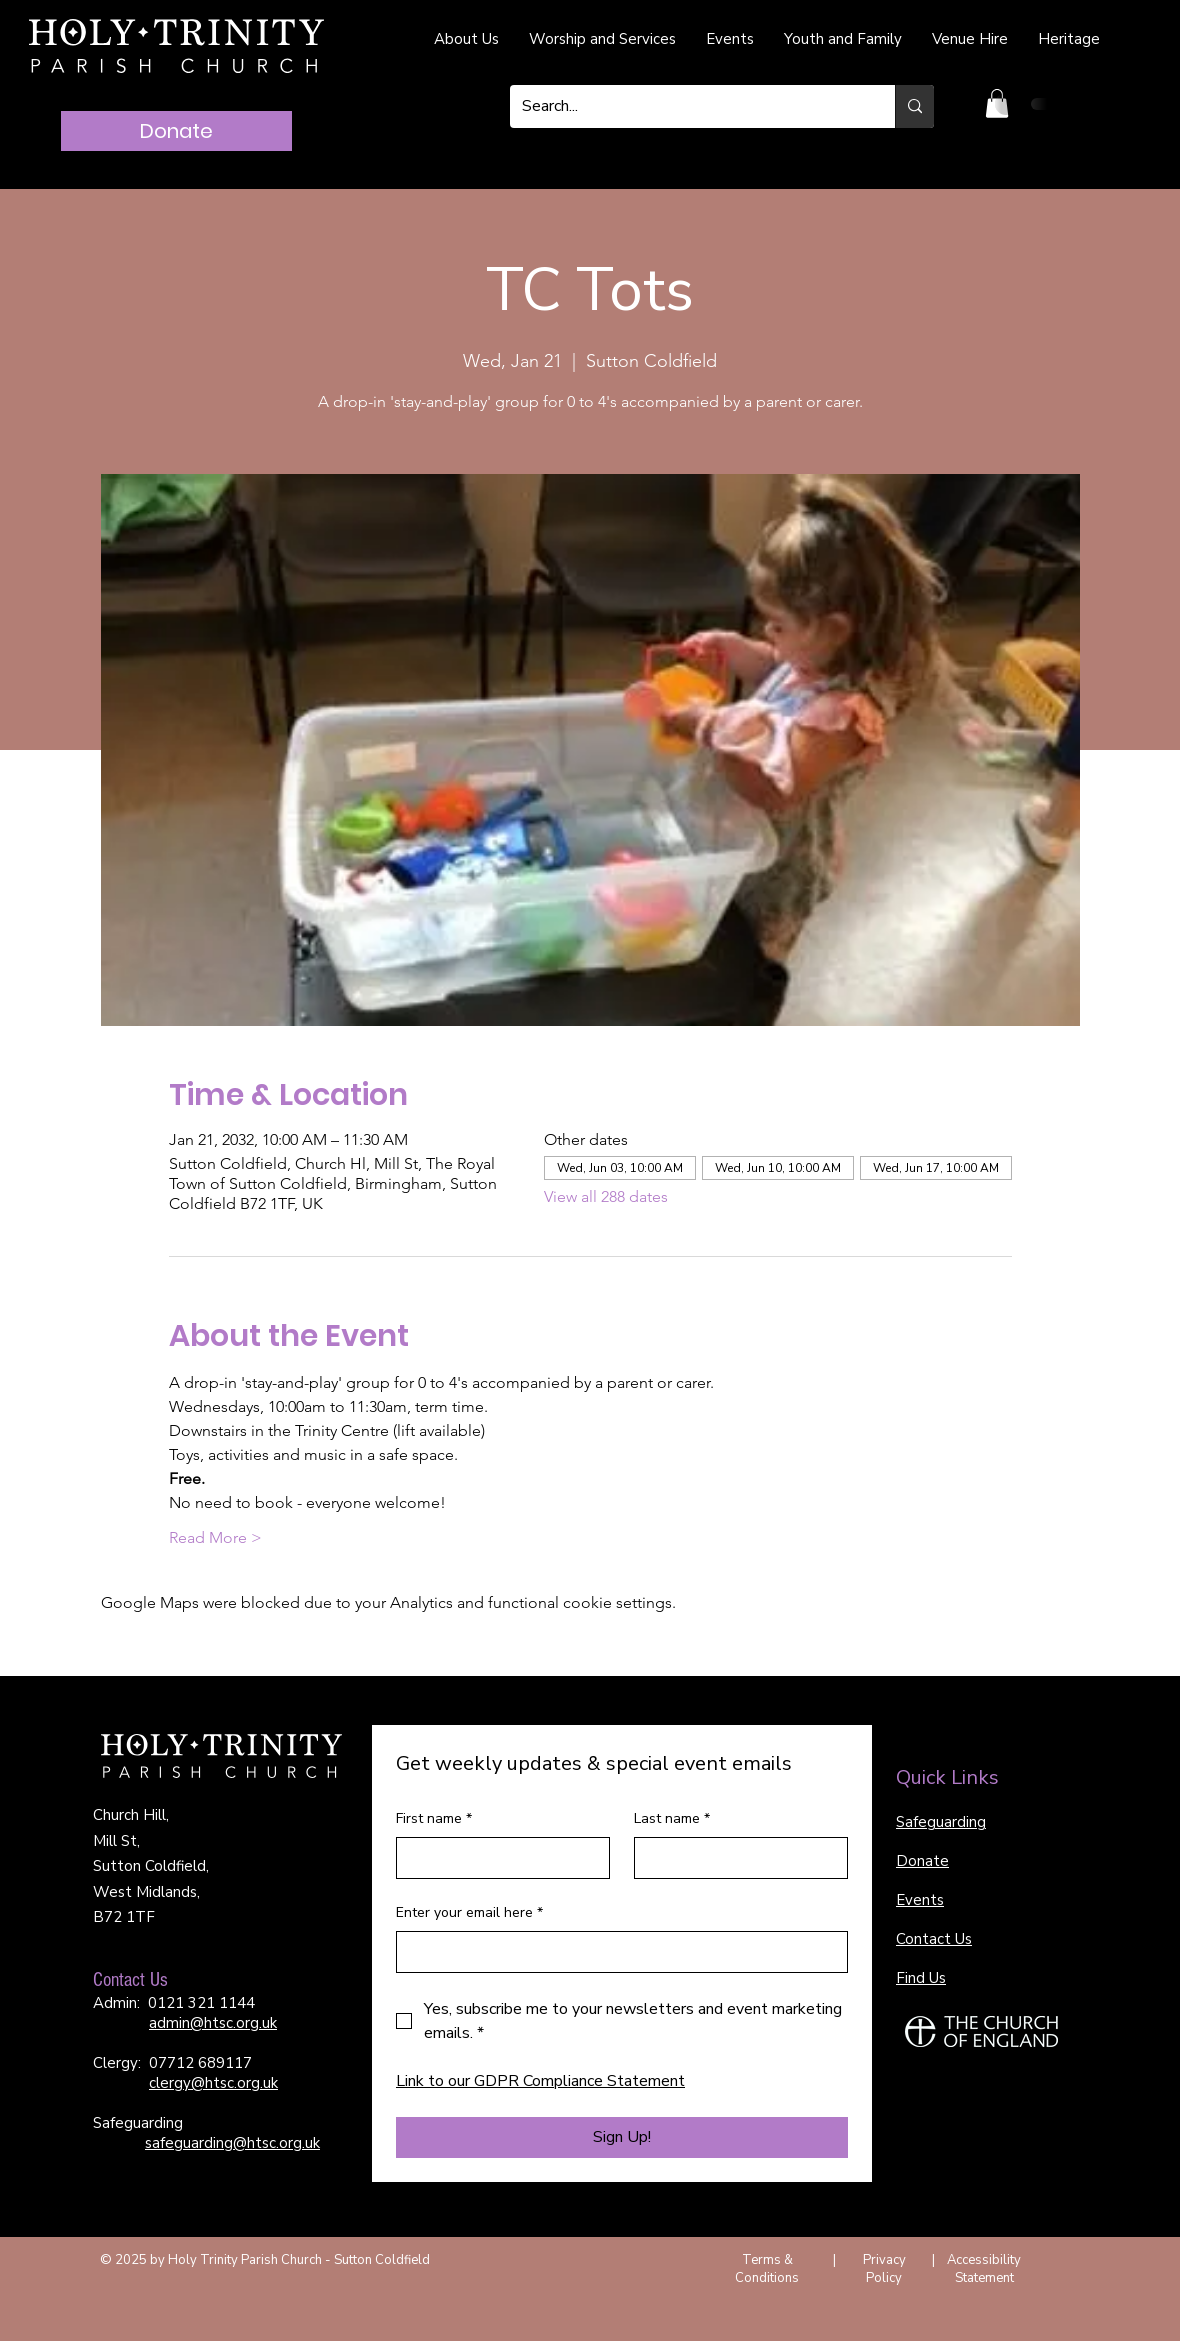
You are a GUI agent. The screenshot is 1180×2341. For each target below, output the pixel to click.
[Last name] (735, 1858)
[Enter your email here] (616, 1952)
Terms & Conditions (767, 2269)
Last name (672, 1819)
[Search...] (687, 106)
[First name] (497, 1858)
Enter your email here (469, 1913)
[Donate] (176, 131)
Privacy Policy (884, 2269)
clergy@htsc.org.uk (213, 2083)
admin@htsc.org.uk (213, 2023)
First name (434, 1819)
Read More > (215, 1537)
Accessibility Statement (984, 2269)
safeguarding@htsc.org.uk (232, 2143)
